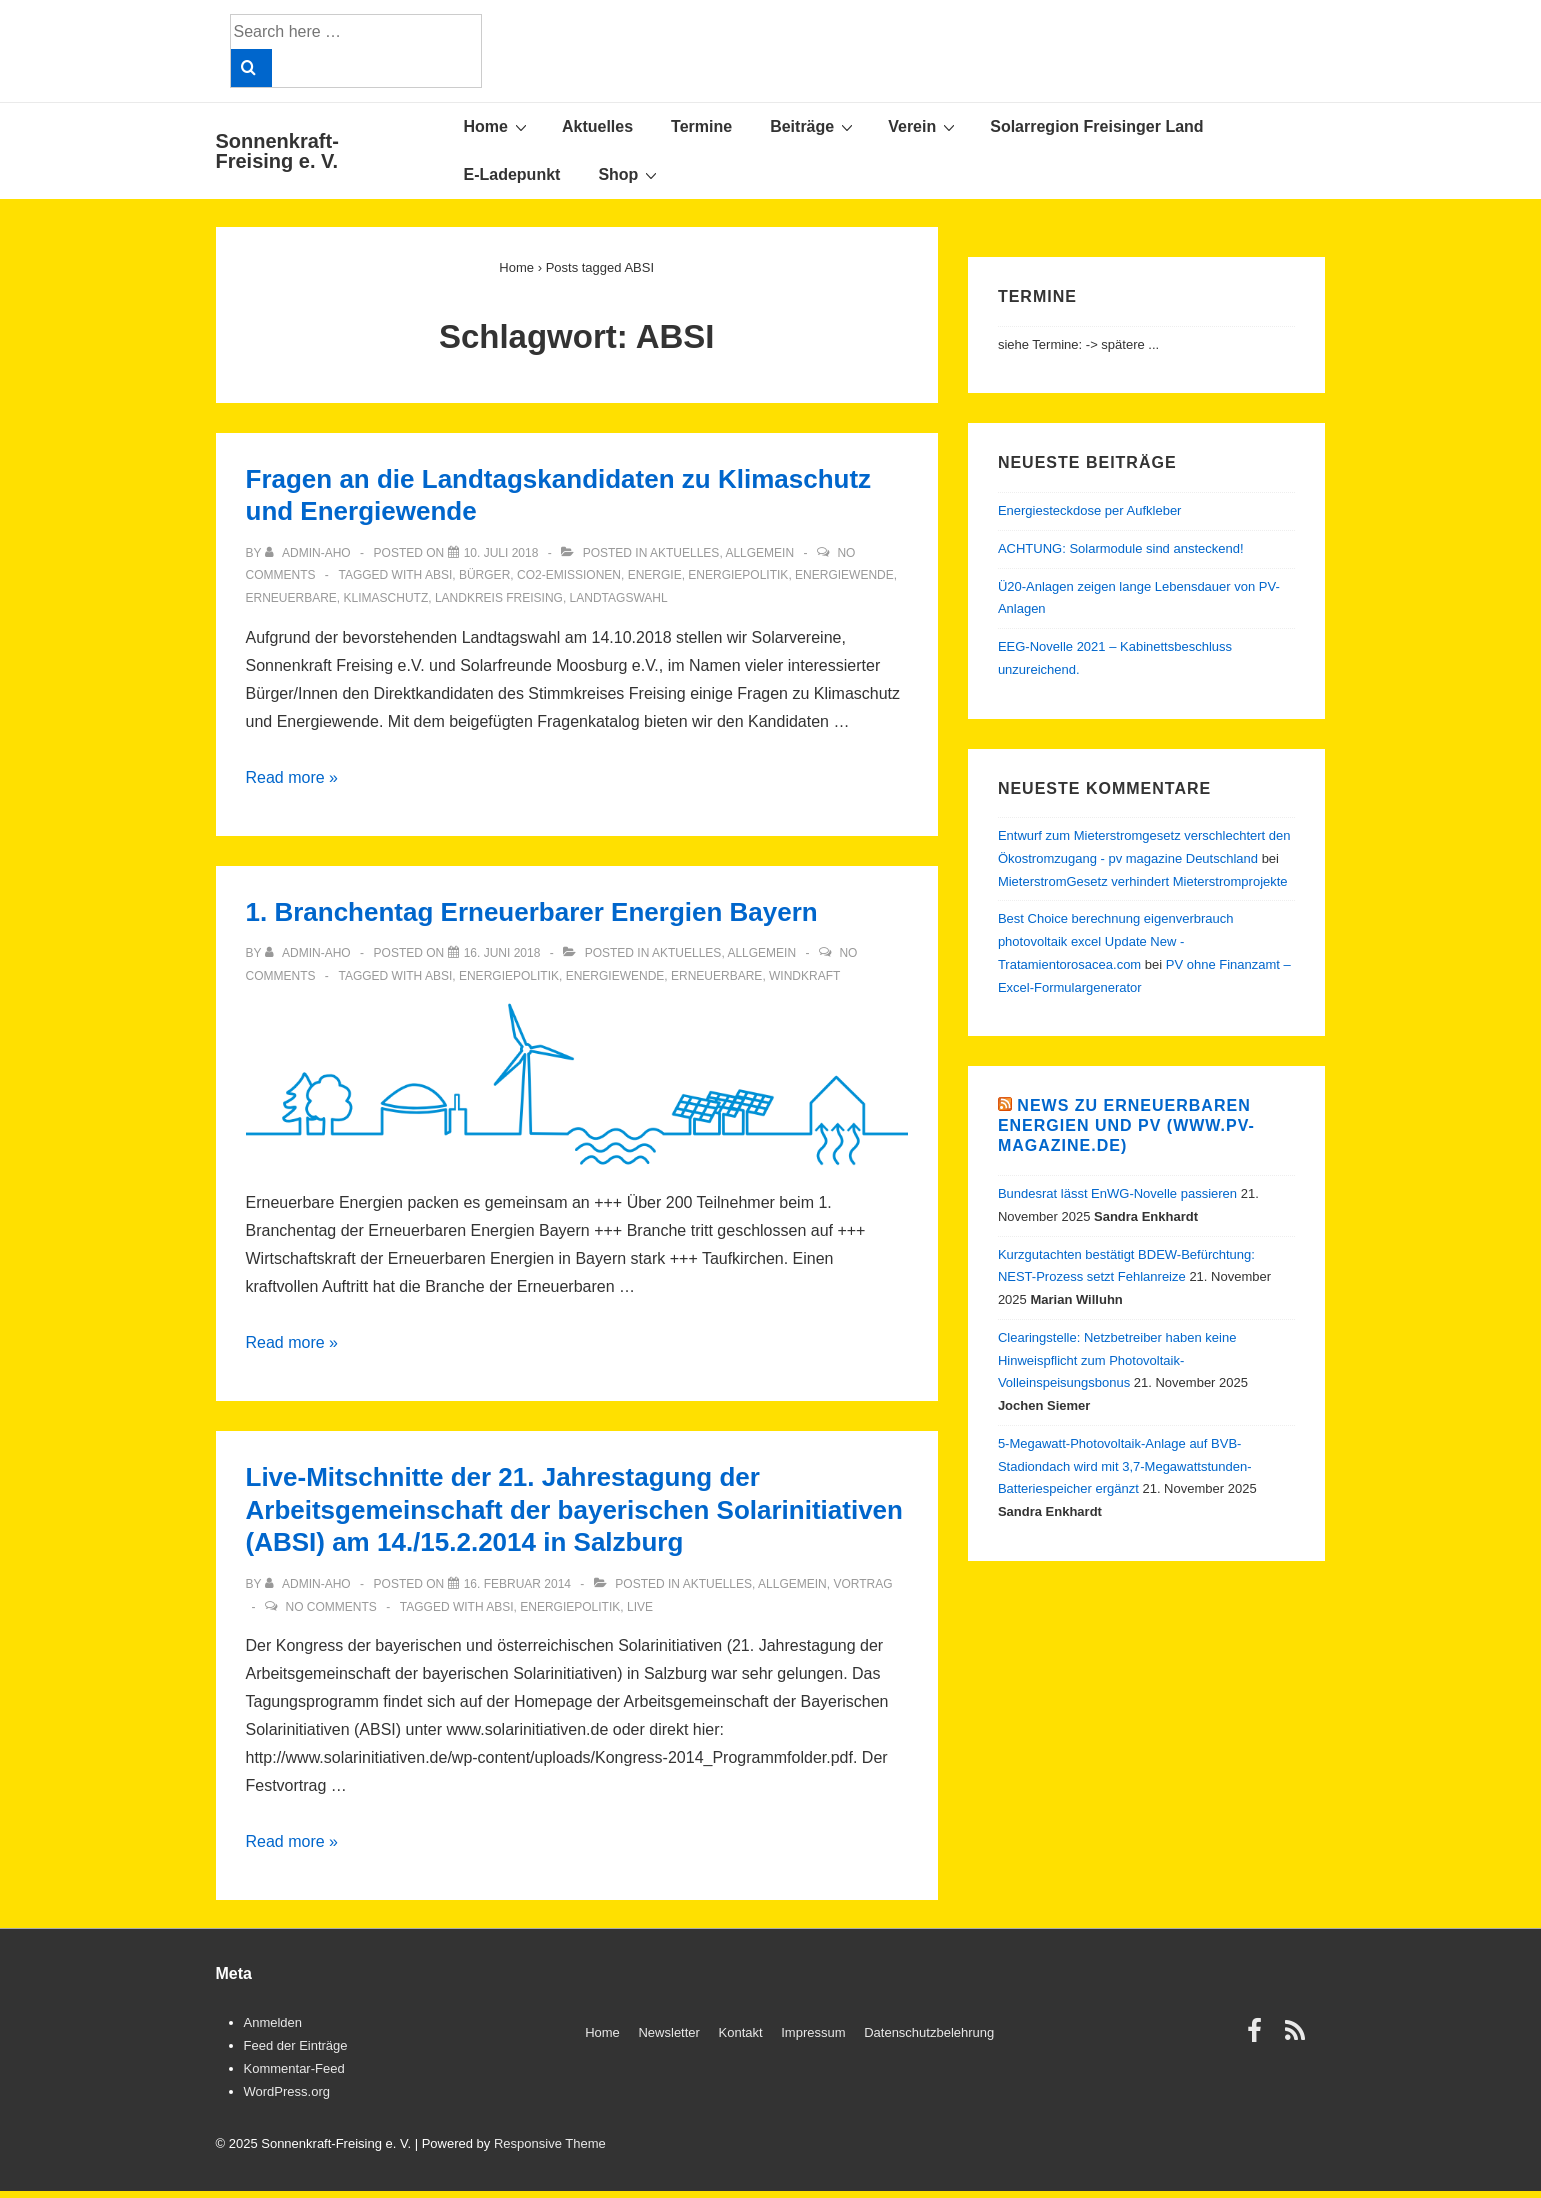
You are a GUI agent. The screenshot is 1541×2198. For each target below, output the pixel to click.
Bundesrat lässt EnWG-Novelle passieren (1117, 1193)
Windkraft (804, 976)
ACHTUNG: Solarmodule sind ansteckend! (1121, 548)
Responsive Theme (550, 2143)
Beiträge (814, 126)
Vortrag (862, 1584)
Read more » (292, 777)
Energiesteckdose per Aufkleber (1090, 510)
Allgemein (759, 553)
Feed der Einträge (296, 2045)
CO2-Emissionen (569, 575)
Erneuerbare (291, 598)
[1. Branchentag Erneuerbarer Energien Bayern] (502, 953)
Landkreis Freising (499, 598)
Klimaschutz (386, 598)
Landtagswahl (619, 598)
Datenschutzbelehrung (929, 2032)
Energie (655, 575)
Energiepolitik (738, 575)
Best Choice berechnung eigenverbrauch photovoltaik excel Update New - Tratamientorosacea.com (1116, 941)
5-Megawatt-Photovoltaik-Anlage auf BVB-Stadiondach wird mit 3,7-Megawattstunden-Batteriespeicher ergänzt (1125, 1466)
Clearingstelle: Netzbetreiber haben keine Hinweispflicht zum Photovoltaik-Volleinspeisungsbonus (1117, 1360)
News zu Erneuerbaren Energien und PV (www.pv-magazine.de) (1126, 1125)
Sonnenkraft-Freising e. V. (277, 151)
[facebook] (1259, 2037)
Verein (924, 126)
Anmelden (273, 2022)
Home (498, 126)
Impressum (813, 2032)
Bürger (484, 575)
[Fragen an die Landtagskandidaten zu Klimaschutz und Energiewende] (501, 553)
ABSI (438, 575)
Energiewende (844, 575)
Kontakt (741, 2032)
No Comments (330, 1607)
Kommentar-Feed (294, 2068)
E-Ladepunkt (512, 174)
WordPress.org (287, 2091)
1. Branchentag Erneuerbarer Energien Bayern (532, 912)
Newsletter (668, 2032)
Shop (630, 174)
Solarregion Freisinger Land (1096, 126)
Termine (701, 126)
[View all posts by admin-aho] (309, 553)
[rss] (1297, 2037)
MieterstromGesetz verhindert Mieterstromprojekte (1143, 881)
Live (640, 1607)
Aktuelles (597, 126)
